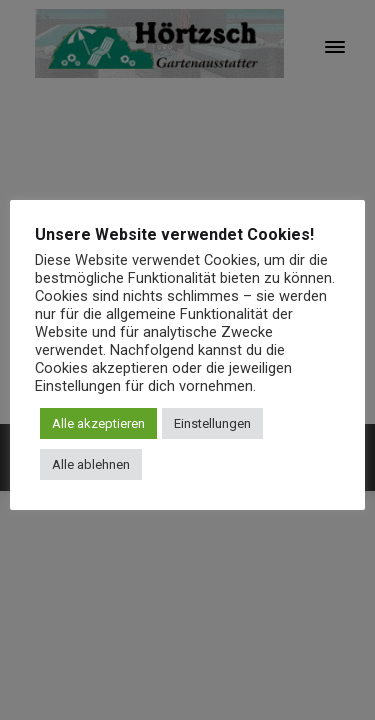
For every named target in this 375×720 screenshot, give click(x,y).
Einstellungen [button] (212, 423)
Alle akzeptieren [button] (98, 423)
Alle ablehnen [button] (91, 464)
